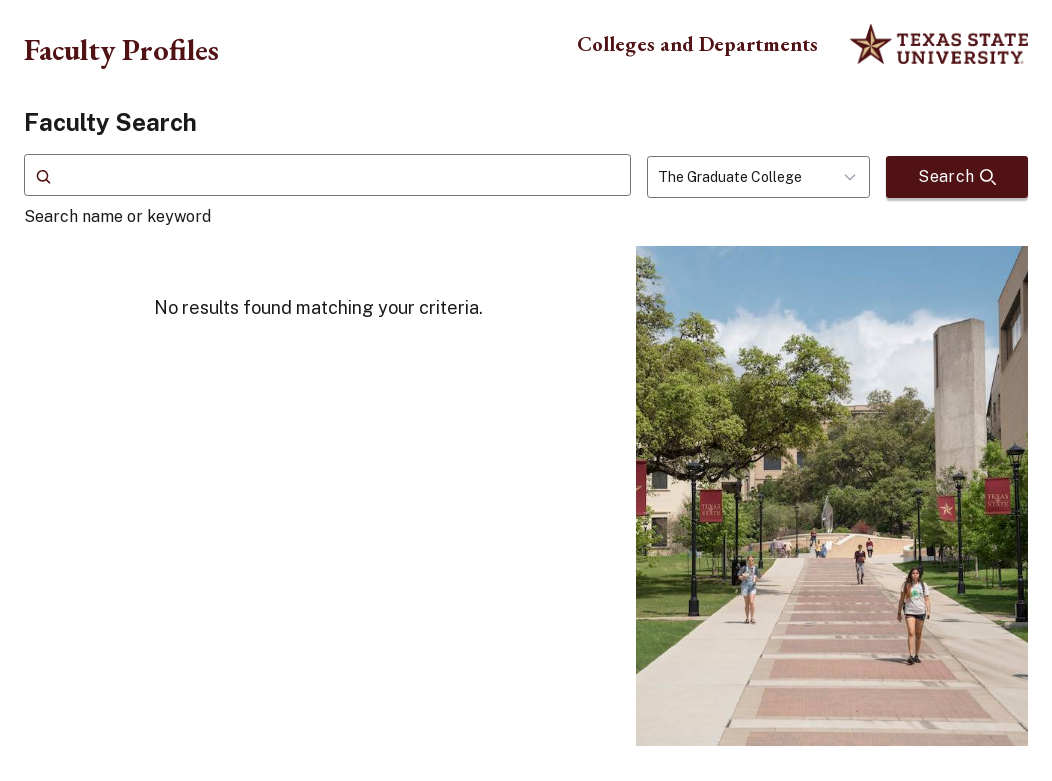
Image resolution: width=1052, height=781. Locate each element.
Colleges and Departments (697, 43)
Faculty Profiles (121, 49)
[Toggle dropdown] (856, 177)
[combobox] (758, 177)
